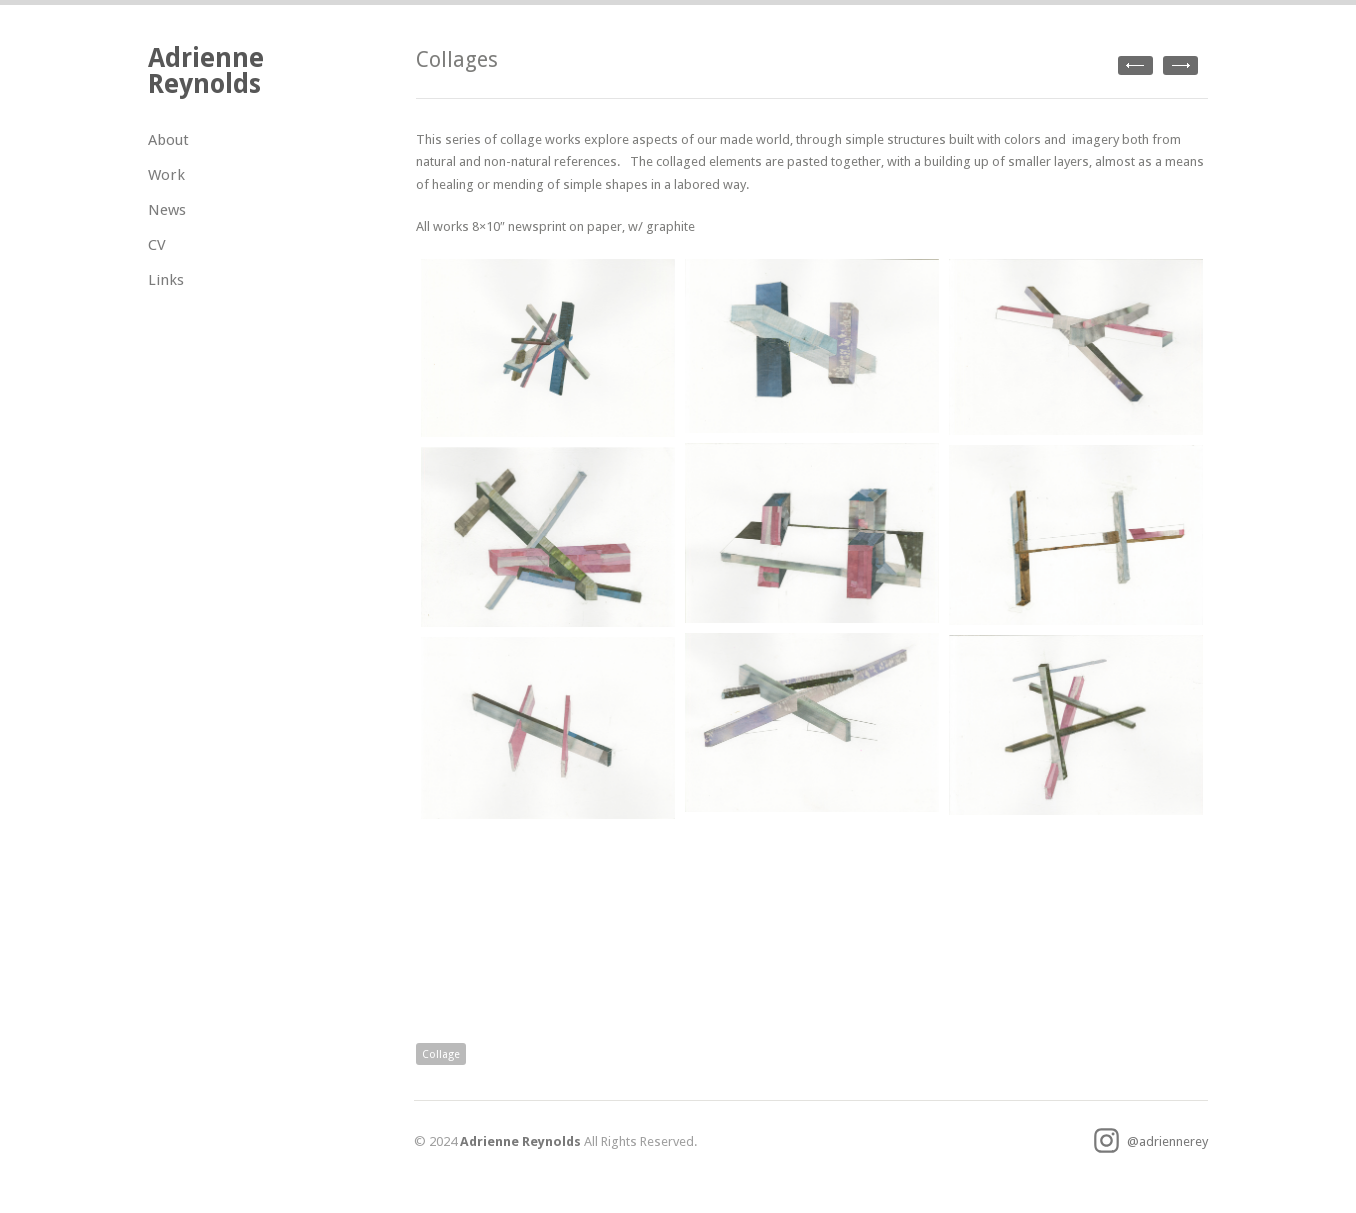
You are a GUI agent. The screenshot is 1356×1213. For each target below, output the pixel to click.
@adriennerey (1151, 1141)
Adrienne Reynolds (206, 70)
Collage (441, 1054)
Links (166, 280)
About (168, 140)
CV (157, 245)
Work (166, 175)
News (167, 210)
